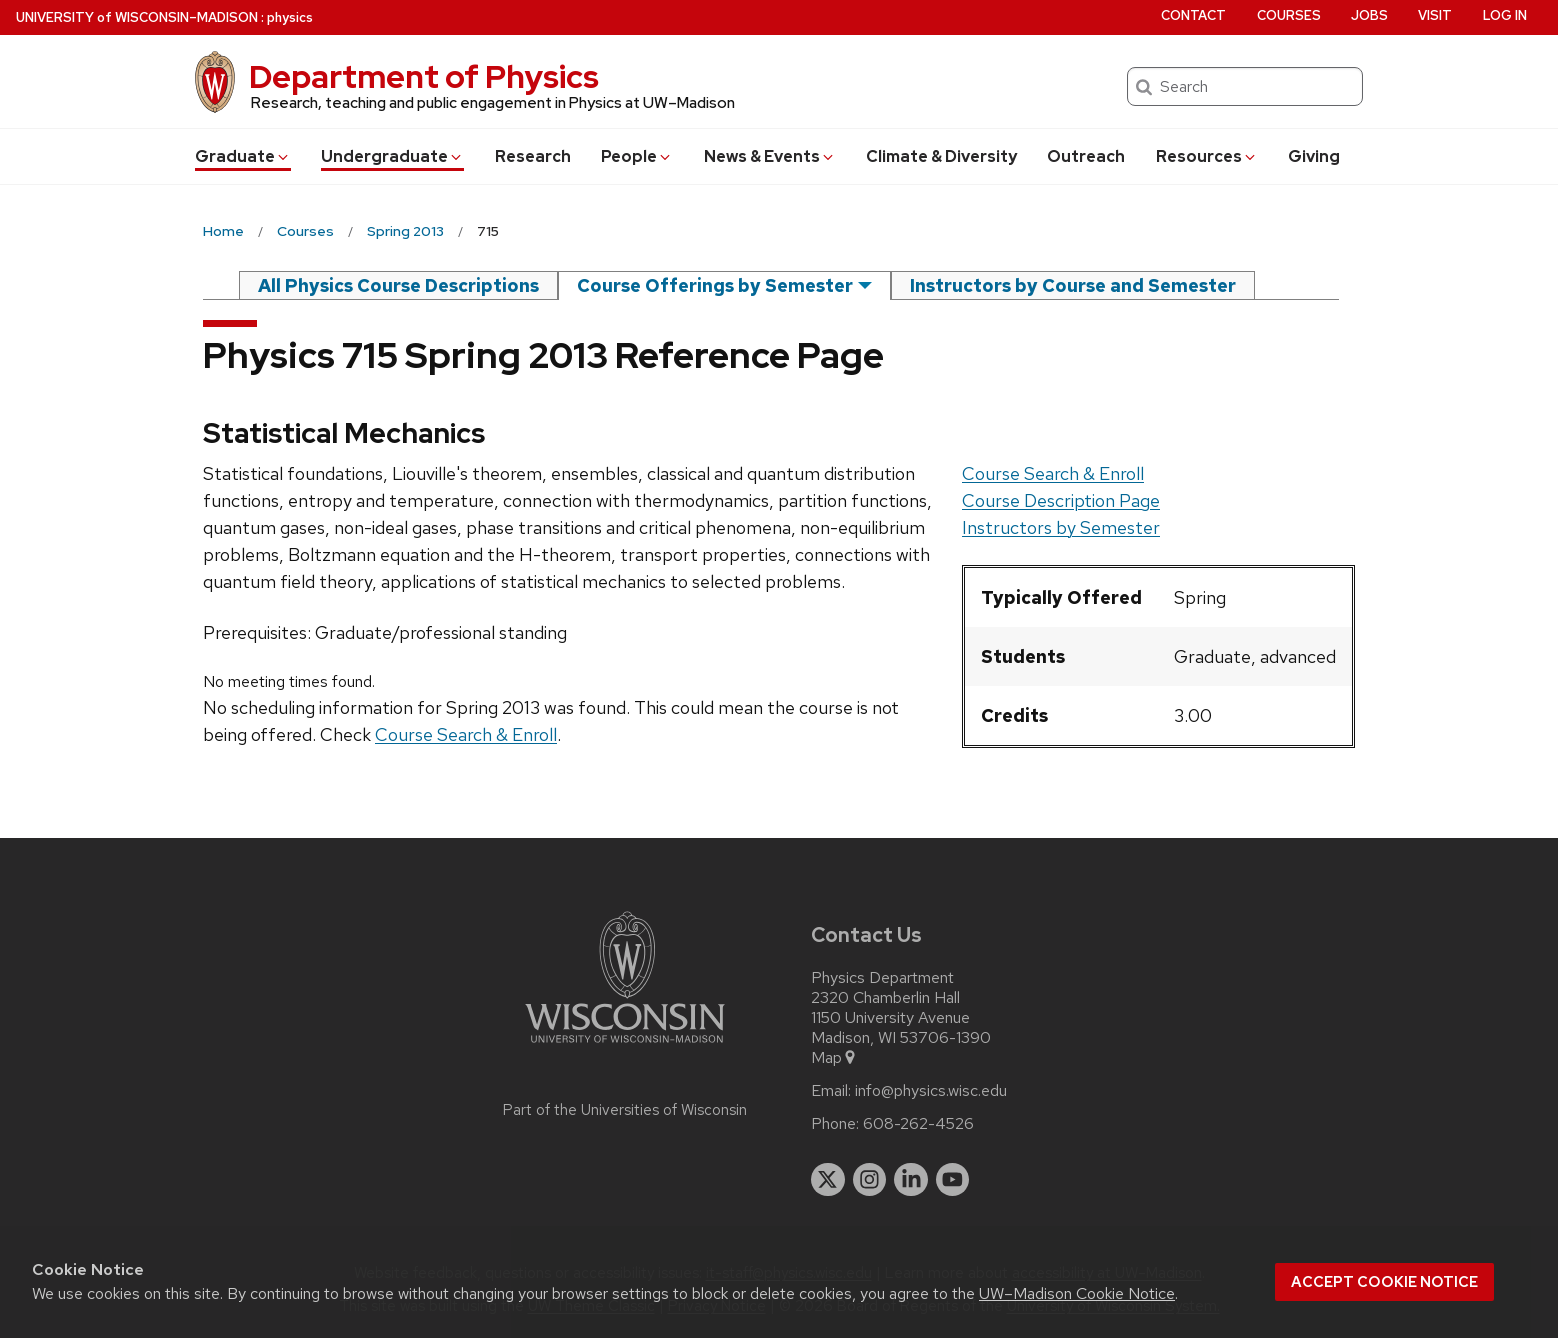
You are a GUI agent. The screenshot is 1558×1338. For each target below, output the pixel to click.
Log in (1505, 15)
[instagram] (870, 1180)
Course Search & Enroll (1053, 473)
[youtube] (953, 1180)
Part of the (625, 1110)
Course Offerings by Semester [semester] (715, 285)
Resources (1207, 156)
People (637, 156)
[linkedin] (911, 1180)
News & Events (770, 156)
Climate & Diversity (941, 156)
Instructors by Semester (1061, 527)
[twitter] (828, 1180)
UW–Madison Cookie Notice (1077, 1293)
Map (834, 1058)
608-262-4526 (918, 1124)
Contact (1193, 15)
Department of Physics (424, 76)
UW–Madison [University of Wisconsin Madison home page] (137, 17)
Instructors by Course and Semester (1073, 285)
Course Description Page (1061, 500)
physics (290, 17)
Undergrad (392, 156)
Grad (243, 156)
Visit (1435, 15)
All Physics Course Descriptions (398, 285)
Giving (1314, 156)
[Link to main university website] (625, 1046)
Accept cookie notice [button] (1384, 1282)
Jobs (1369, 15)
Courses (1289, 15)
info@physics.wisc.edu (931, 1091)
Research (533, 156)
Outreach (1086, 156)
